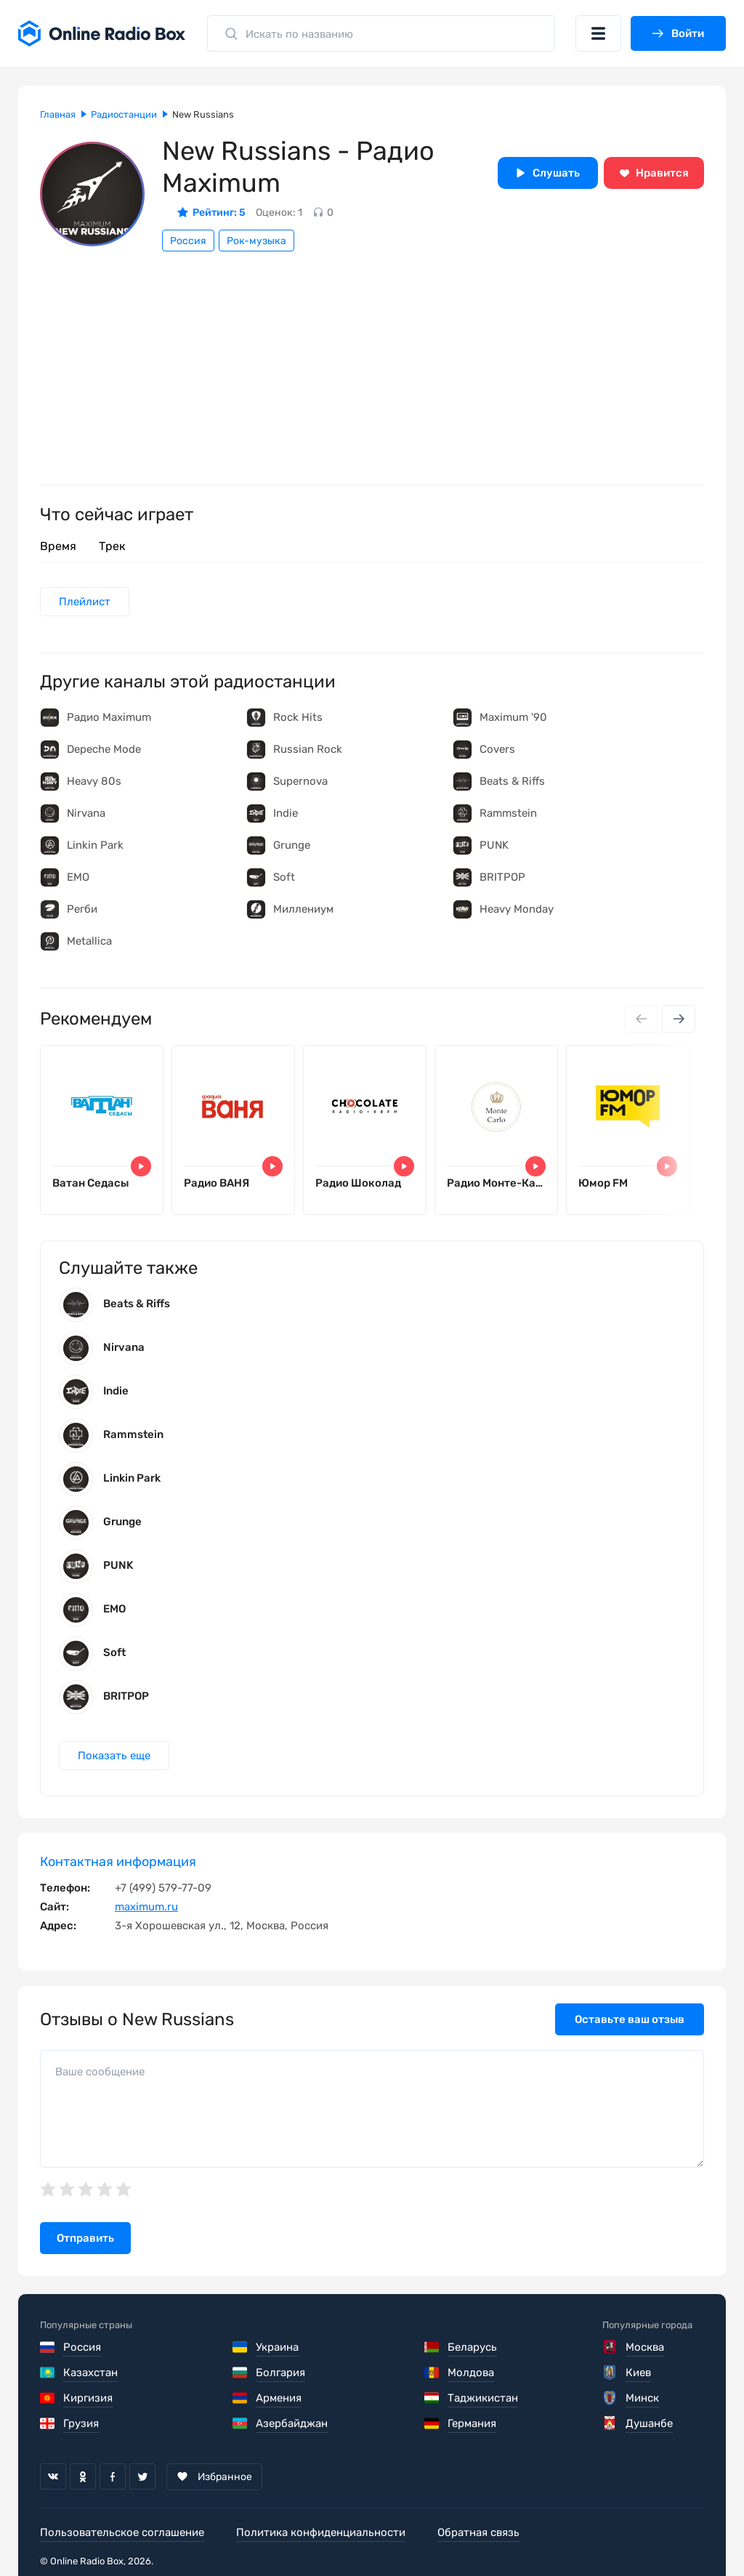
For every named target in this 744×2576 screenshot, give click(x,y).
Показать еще (114, 1755)
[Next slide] (678, 1019)
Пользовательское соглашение (122, 2532)
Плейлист (84, 601)
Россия (188, 241)
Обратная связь (478, 2532)
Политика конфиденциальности (320, 2532)
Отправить (85, 2238)
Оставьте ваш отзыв (629, 2019)
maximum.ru (146, 1906)
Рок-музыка (256, 241)
